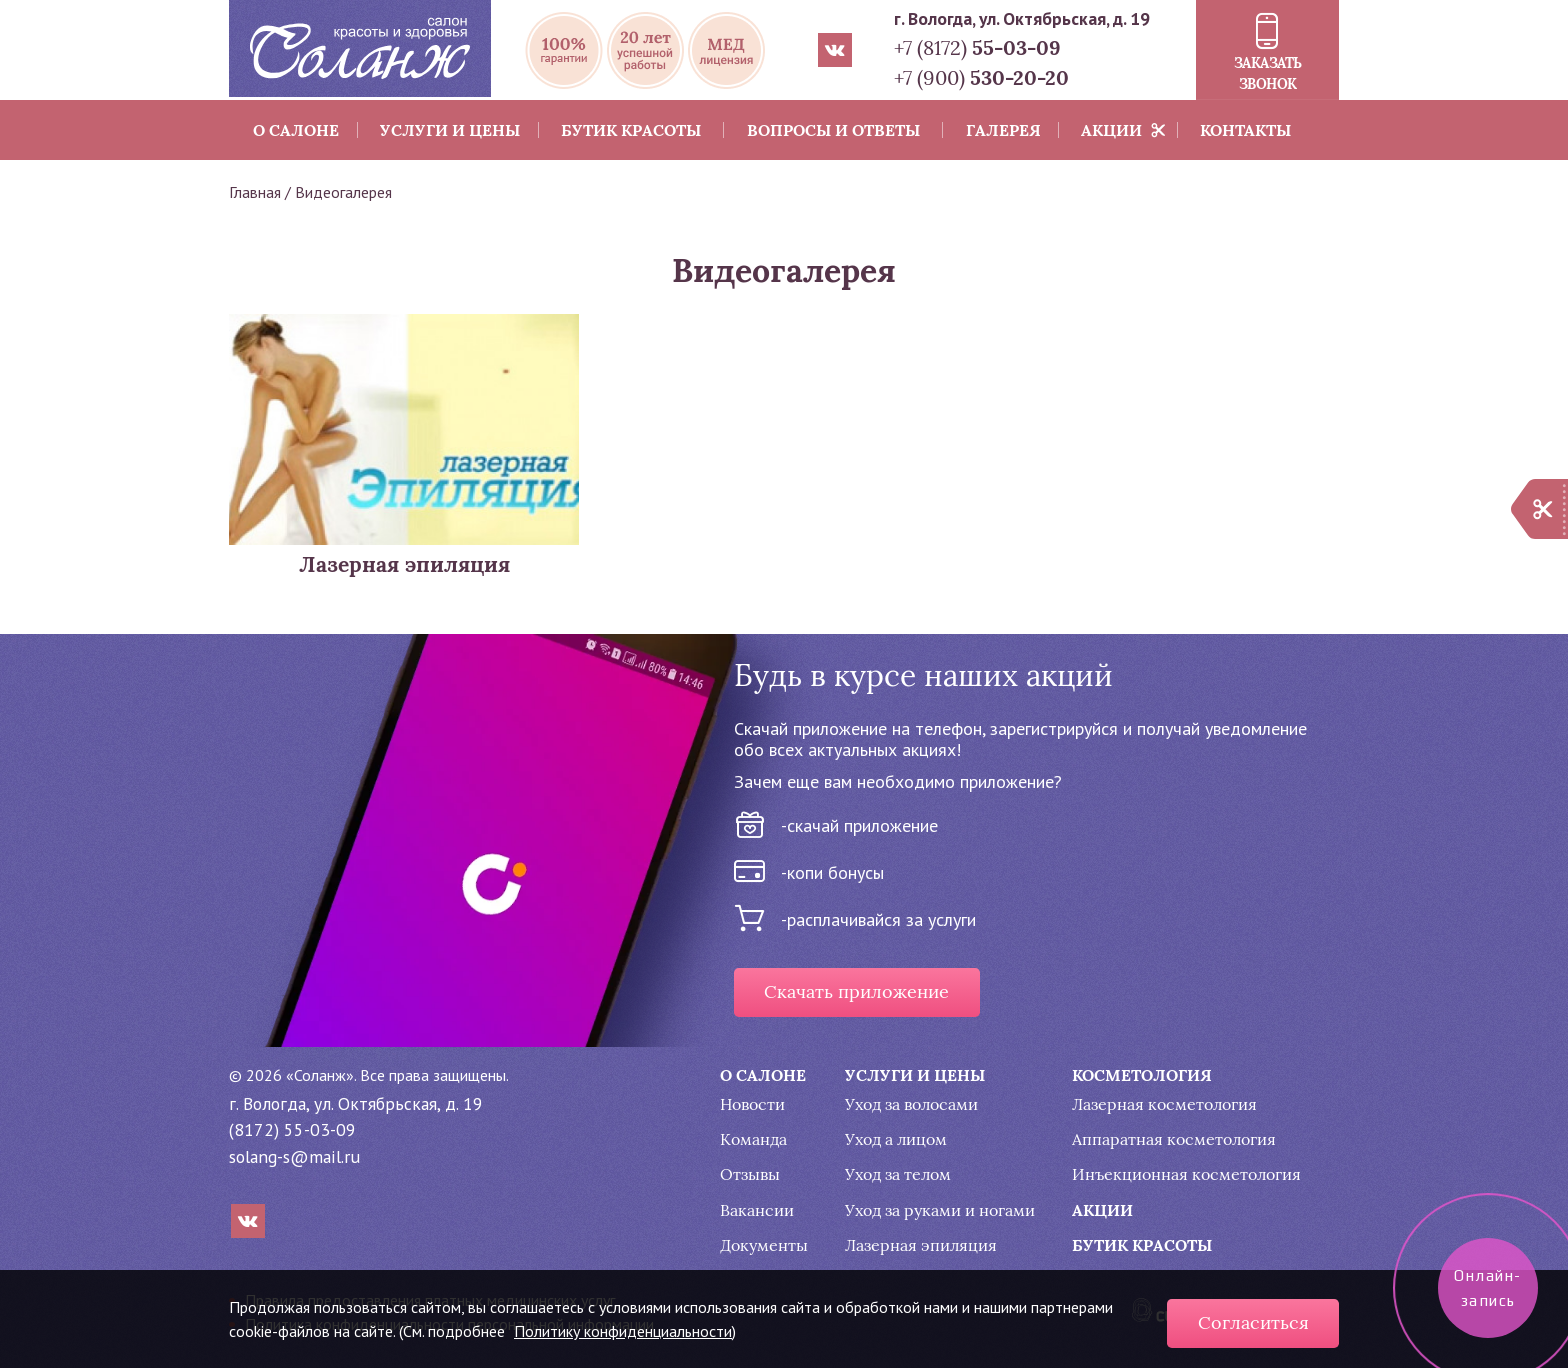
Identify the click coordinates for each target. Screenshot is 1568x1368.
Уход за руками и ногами (940, 1210)
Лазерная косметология (1164, 1104)
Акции (1111, 130)
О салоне (296, 130)
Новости (752, 1104)
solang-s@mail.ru (294, 1156)
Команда (753, 1139)
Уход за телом (898, 1174)
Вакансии (757, 1210)
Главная (255, 192)
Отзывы (750, 1174)
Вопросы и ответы (833, 130)
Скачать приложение (856, 992)
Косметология (1142, 1075)
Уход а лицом (896, 1139)
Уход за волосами (911, 1104)
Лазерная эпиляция (921, 1245)
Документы (764, 1245)
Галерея (1003, 130)
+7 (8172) (977, 47)
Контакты (1245, 130)
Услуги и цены (450, 130)
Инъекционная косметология (1186, 1174)
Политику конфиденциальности (623, 1331)
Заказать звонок (1268, 73)
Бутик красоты (631, 130)
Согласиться (1253, 1323)
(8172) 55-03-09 (292, 1129)
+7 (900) (981, 77)
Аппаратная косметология (1174, 1139)
